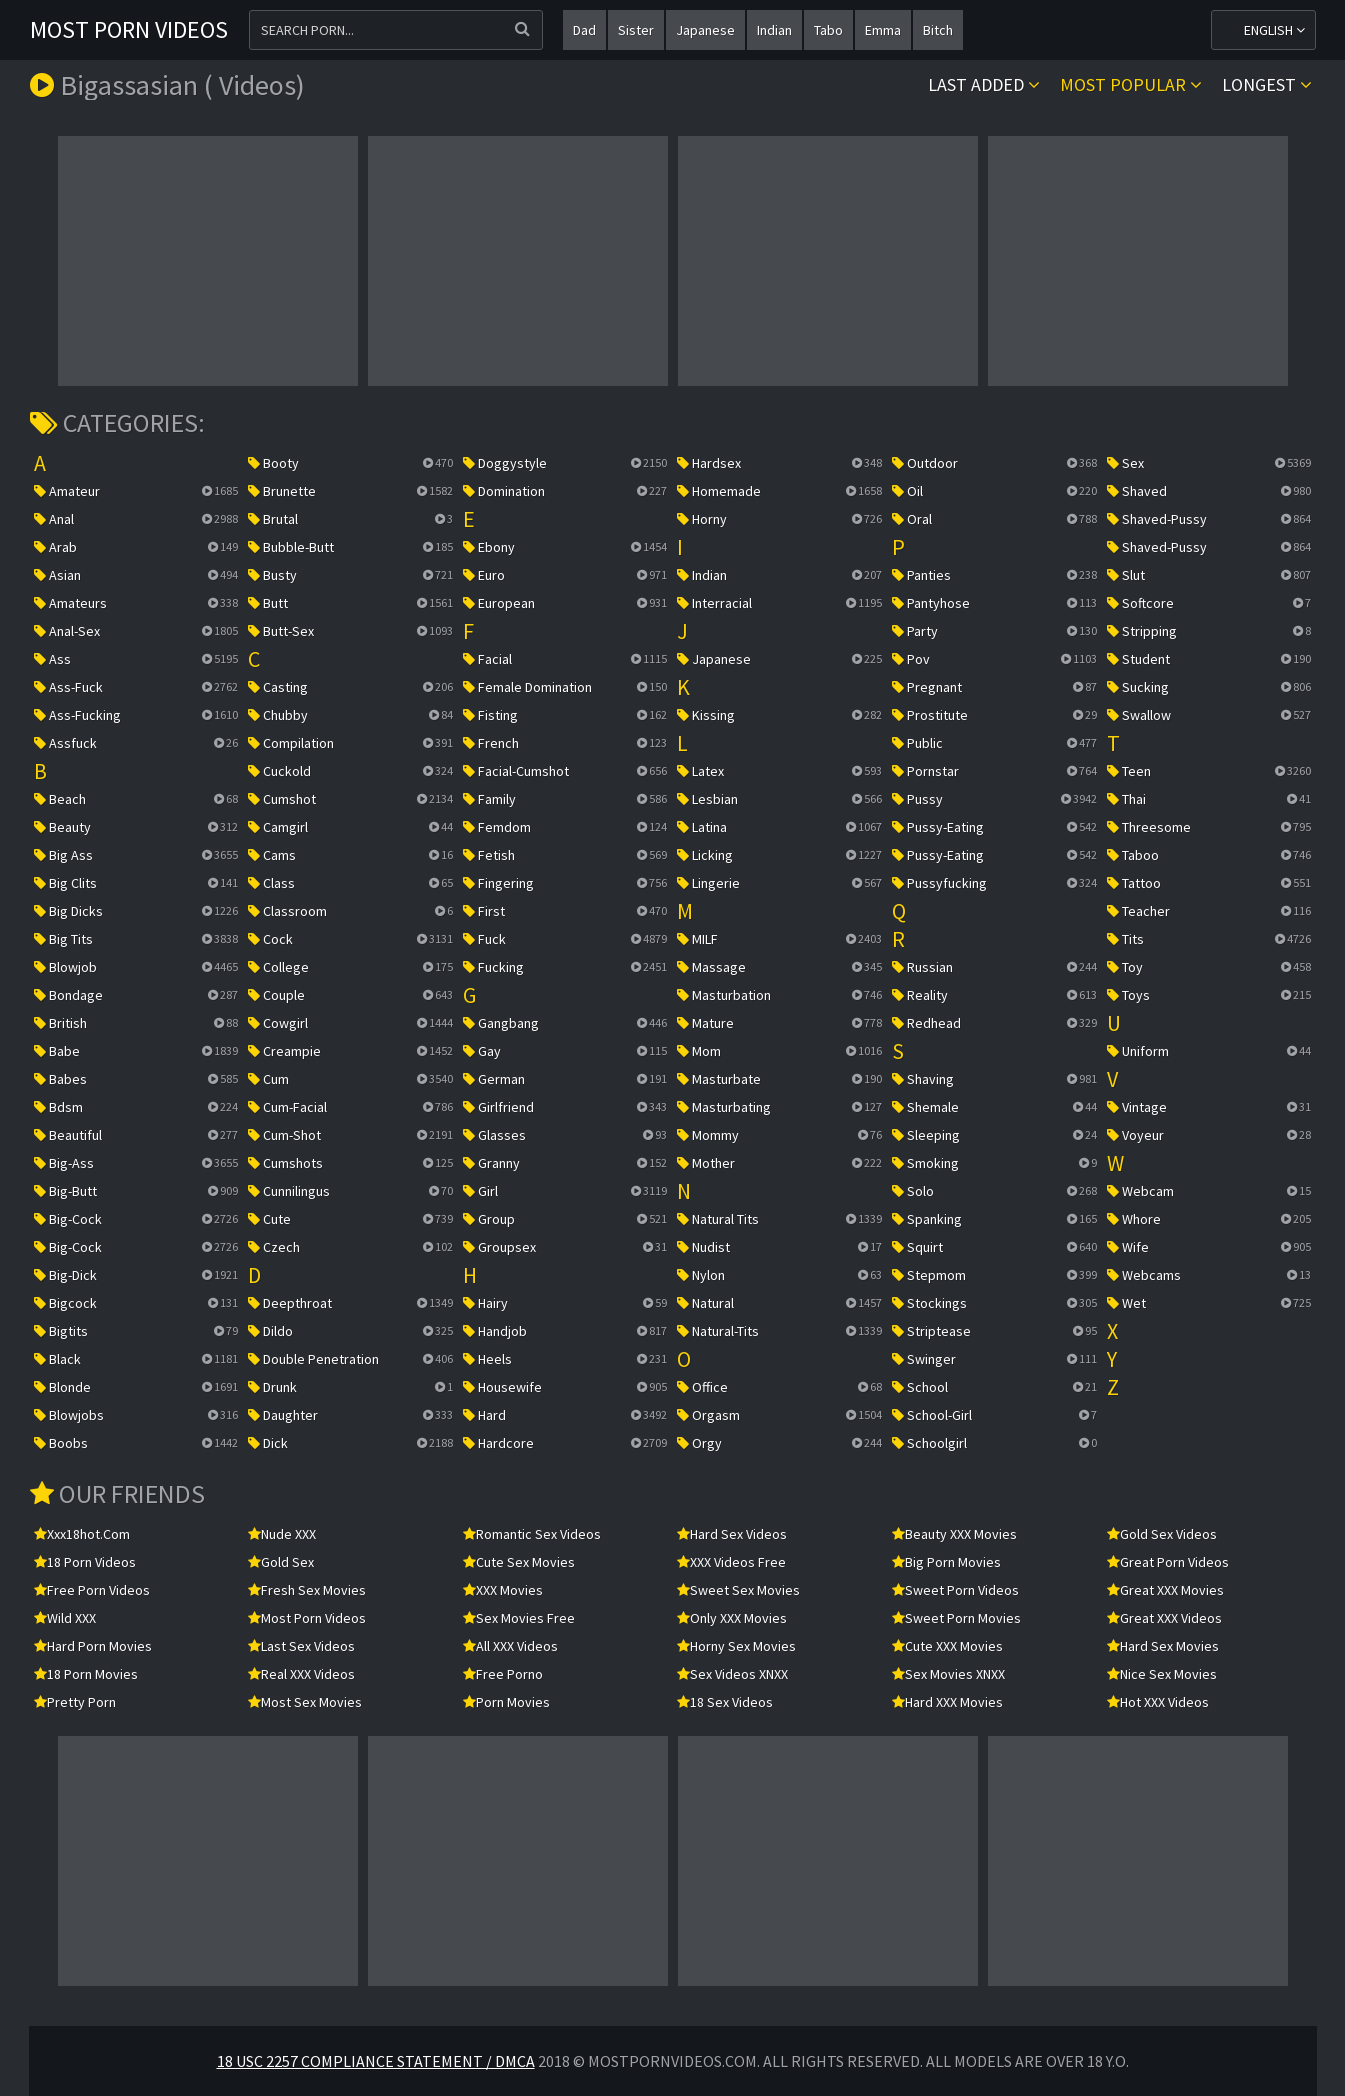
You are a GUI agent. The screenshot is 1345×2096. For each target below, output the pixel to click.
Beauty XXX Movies (954, 1534)
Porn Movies (506, 1702)
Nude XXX (282, 1534)
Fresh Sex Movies (307, 1590)
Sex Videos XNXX (732, 1674)
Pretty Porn (75, 1702)
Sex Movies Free (519, 1618)
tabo (828, 30)
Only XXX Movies (732, 1618)
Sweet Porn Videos (955, 1590)
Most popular (1131, 84)
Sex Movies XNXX (948, 1674)
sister (636, 30)
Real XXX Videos (301, 1674)
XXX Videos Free (731, 1562)
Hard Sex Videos (732, 1534)
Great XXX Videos (1164, 1618)
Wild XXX (65, 1618)
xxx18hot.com (82, 1534)
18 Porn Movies (86, 1674)
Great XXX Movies (1165, 1590)
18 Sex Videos (725, 1702)
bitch (938, 30)
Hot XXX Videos (1158, 1702)
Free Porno (503, 1674)
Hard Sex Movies (1163, 1646)
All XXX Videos (510, 1646)
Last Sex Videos (301, 1646)
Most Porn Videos (129, 29)
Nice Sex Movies (1162, 1674)
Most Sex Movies (305, 1702)
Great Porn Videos (1168, 1562)
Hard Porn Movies (93, 1646)
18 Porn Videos (85, 1562)
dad (584, 30)
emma (883, 30)
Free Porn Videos (92, 1590)
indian (774, 30)
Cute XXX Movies (947, 1646)
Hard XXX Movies (947, 1702)
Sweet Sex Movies (738, 1590)
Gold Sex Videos (1162, 1534)
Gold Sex (281, 1562)
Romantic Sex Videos (532, 1534)
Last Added (984, 84)
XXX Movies (503, 1590)
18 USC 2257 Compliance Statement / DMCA (376, 2061)
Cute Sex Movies (519, 1562)
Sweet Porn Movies (956, 1618)
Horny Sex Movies (736, 1646)
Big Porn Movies (946, 1562)
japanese (705, 30)
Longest (1267, 84)
